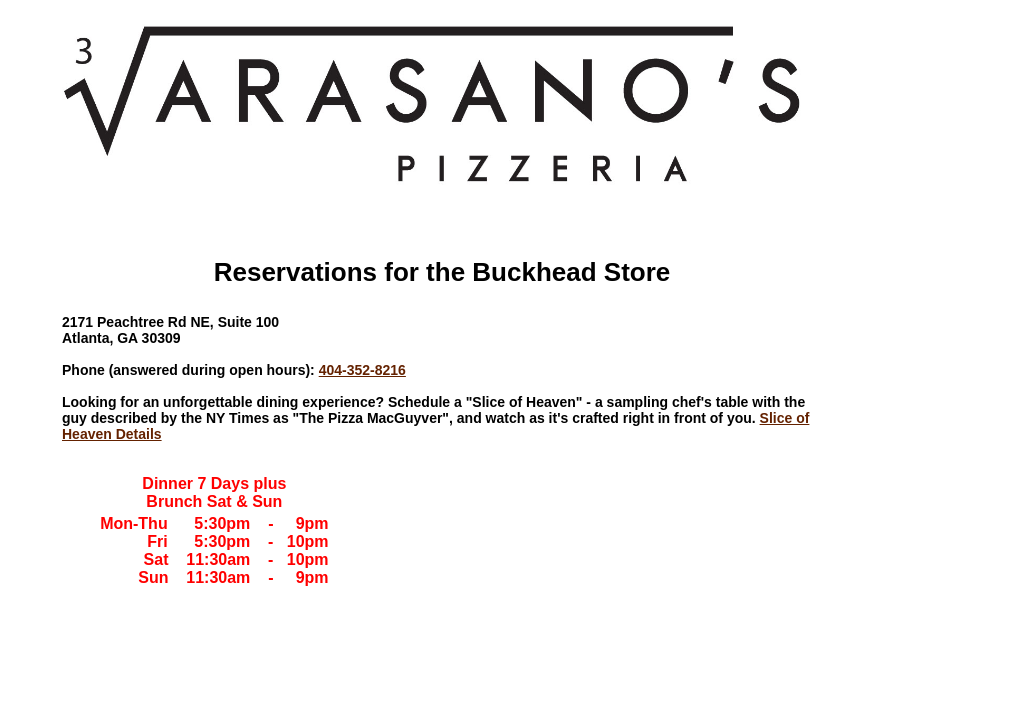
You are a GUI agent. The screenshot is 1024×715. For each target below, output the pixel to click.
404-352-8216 (362, 370)
